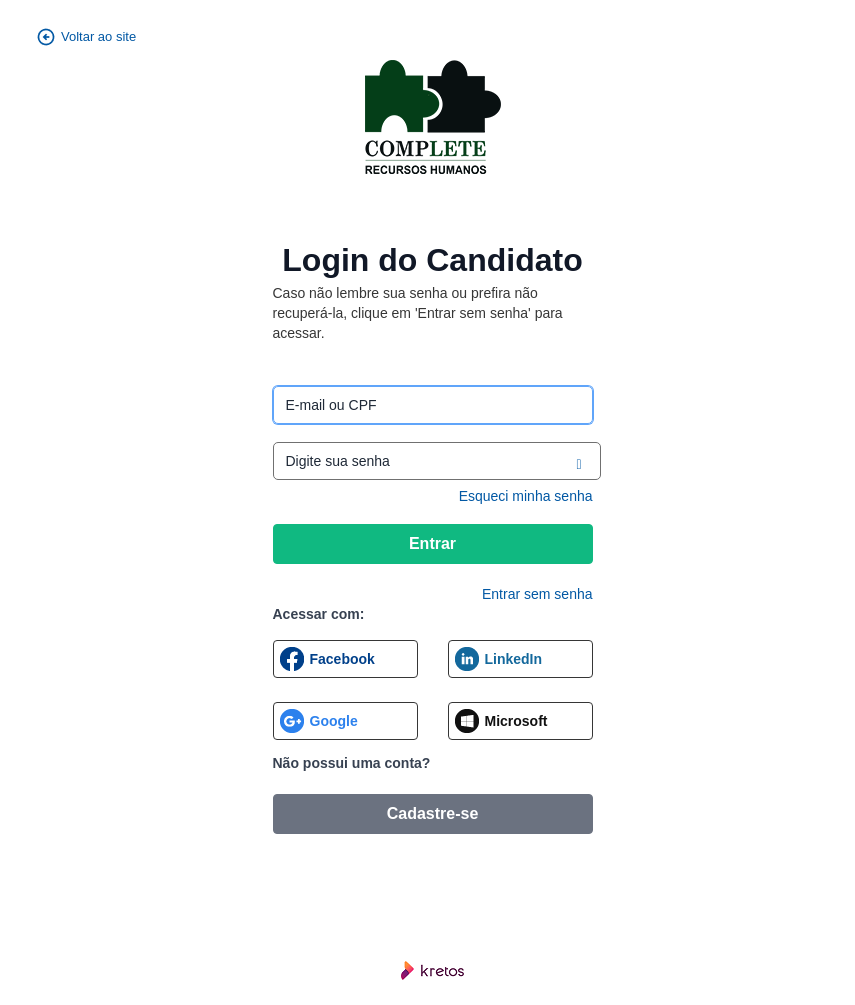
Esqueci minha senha (526, 496)
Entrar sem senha (537, 594)
